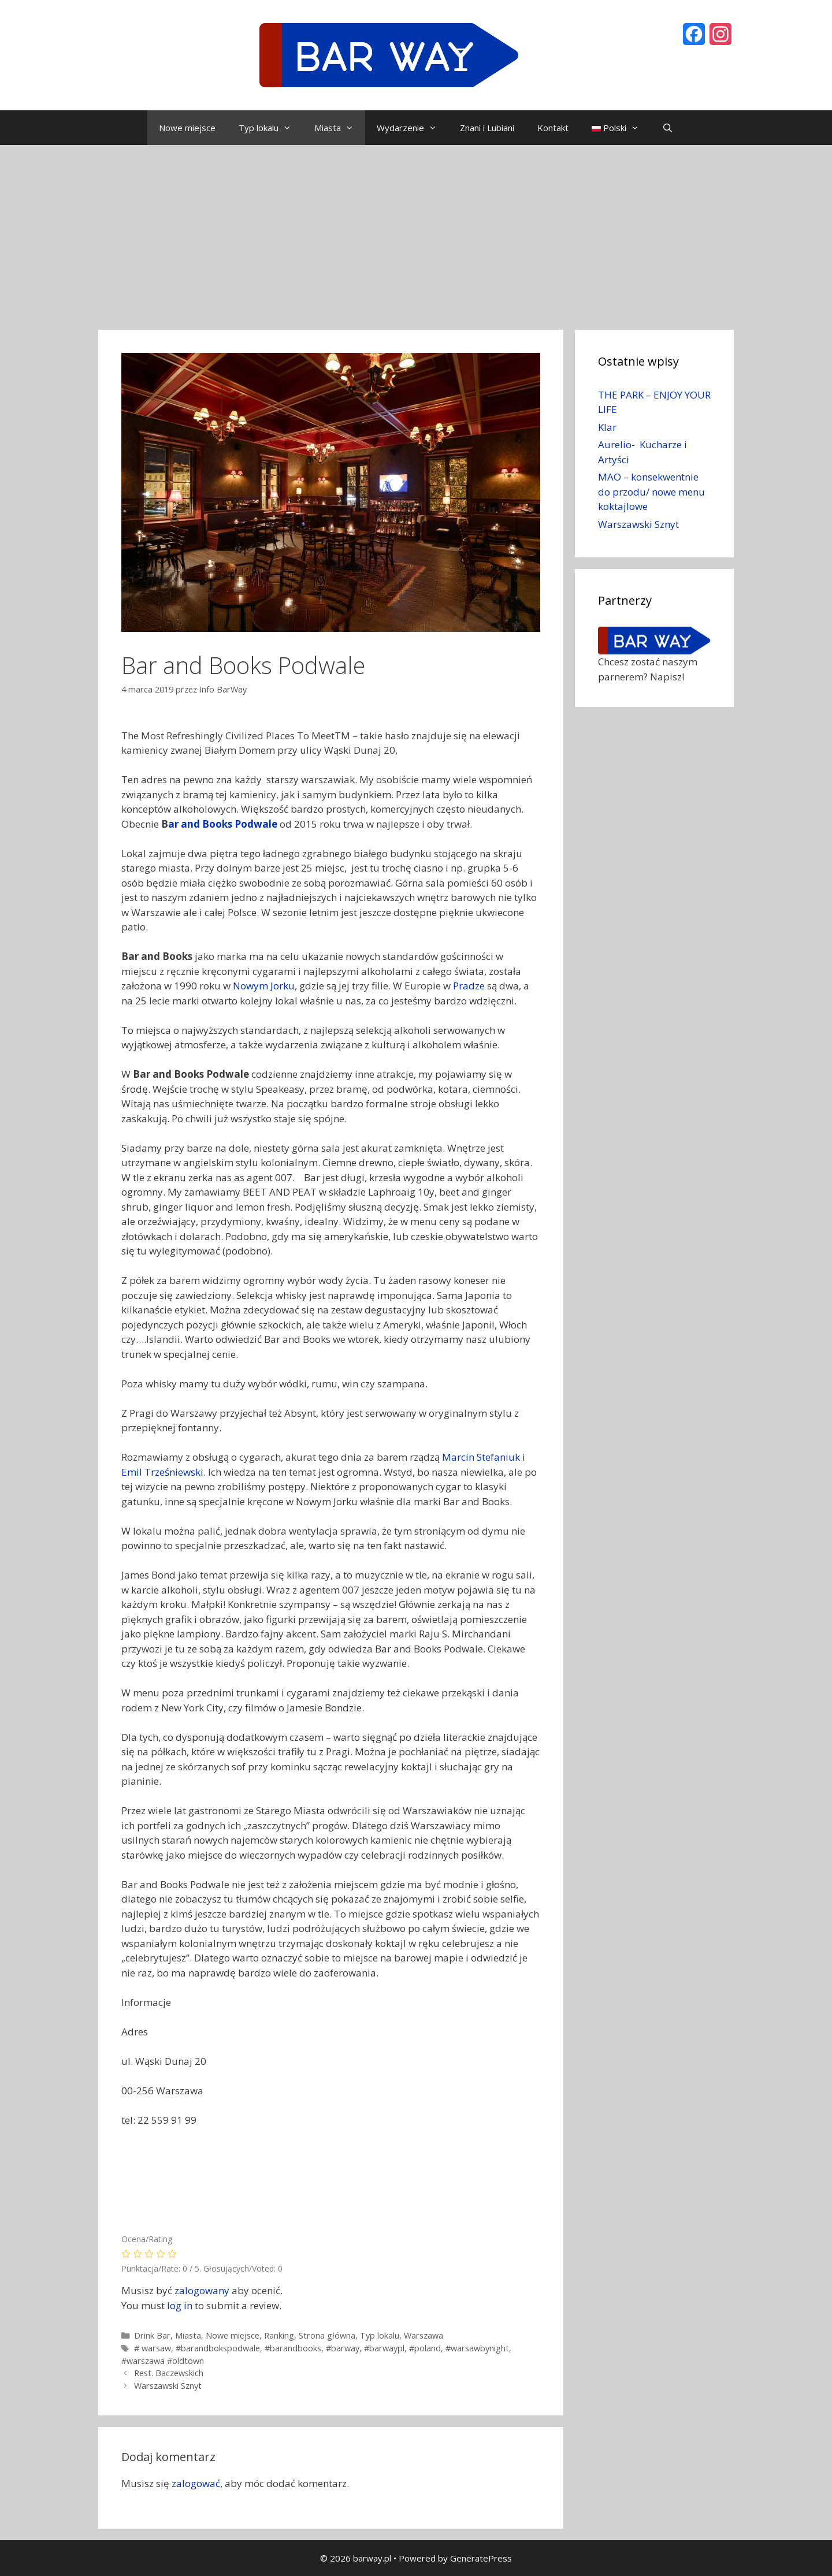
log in (179, 2305)
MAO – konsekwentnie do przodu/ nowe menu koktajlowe (651, 491)
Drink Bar (152, 2335)
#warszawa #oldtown (162, 2360)
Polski (621, 127)
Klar (607, 427)
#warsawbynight (477, 2348)
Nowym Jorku (264, 985)
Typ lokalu (271, 127)
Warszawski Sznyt (168, 2385)
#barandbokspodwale (218, 2348)
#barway (342, 2348)
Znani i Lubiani (487, 127)
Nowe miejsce (187, 127)
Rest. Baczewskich (168, 2372)
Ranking (279, 2335)
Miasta (339, 127)
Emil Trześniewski (162, 1472)
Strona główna (327, 2335)
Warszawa (423, 2335)
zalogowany (201, 2290)
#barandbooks (293, 2348)
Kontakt (553, 127)
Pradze (469, 985)
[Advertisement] (416, 231)
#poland (425, 2348)
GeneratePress (481, 2558)
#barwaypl (384, 2348)
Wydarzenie (412, 127)
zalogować (196, 2483)
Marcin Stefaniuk (481, 1457)
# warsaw (152, 2348)
